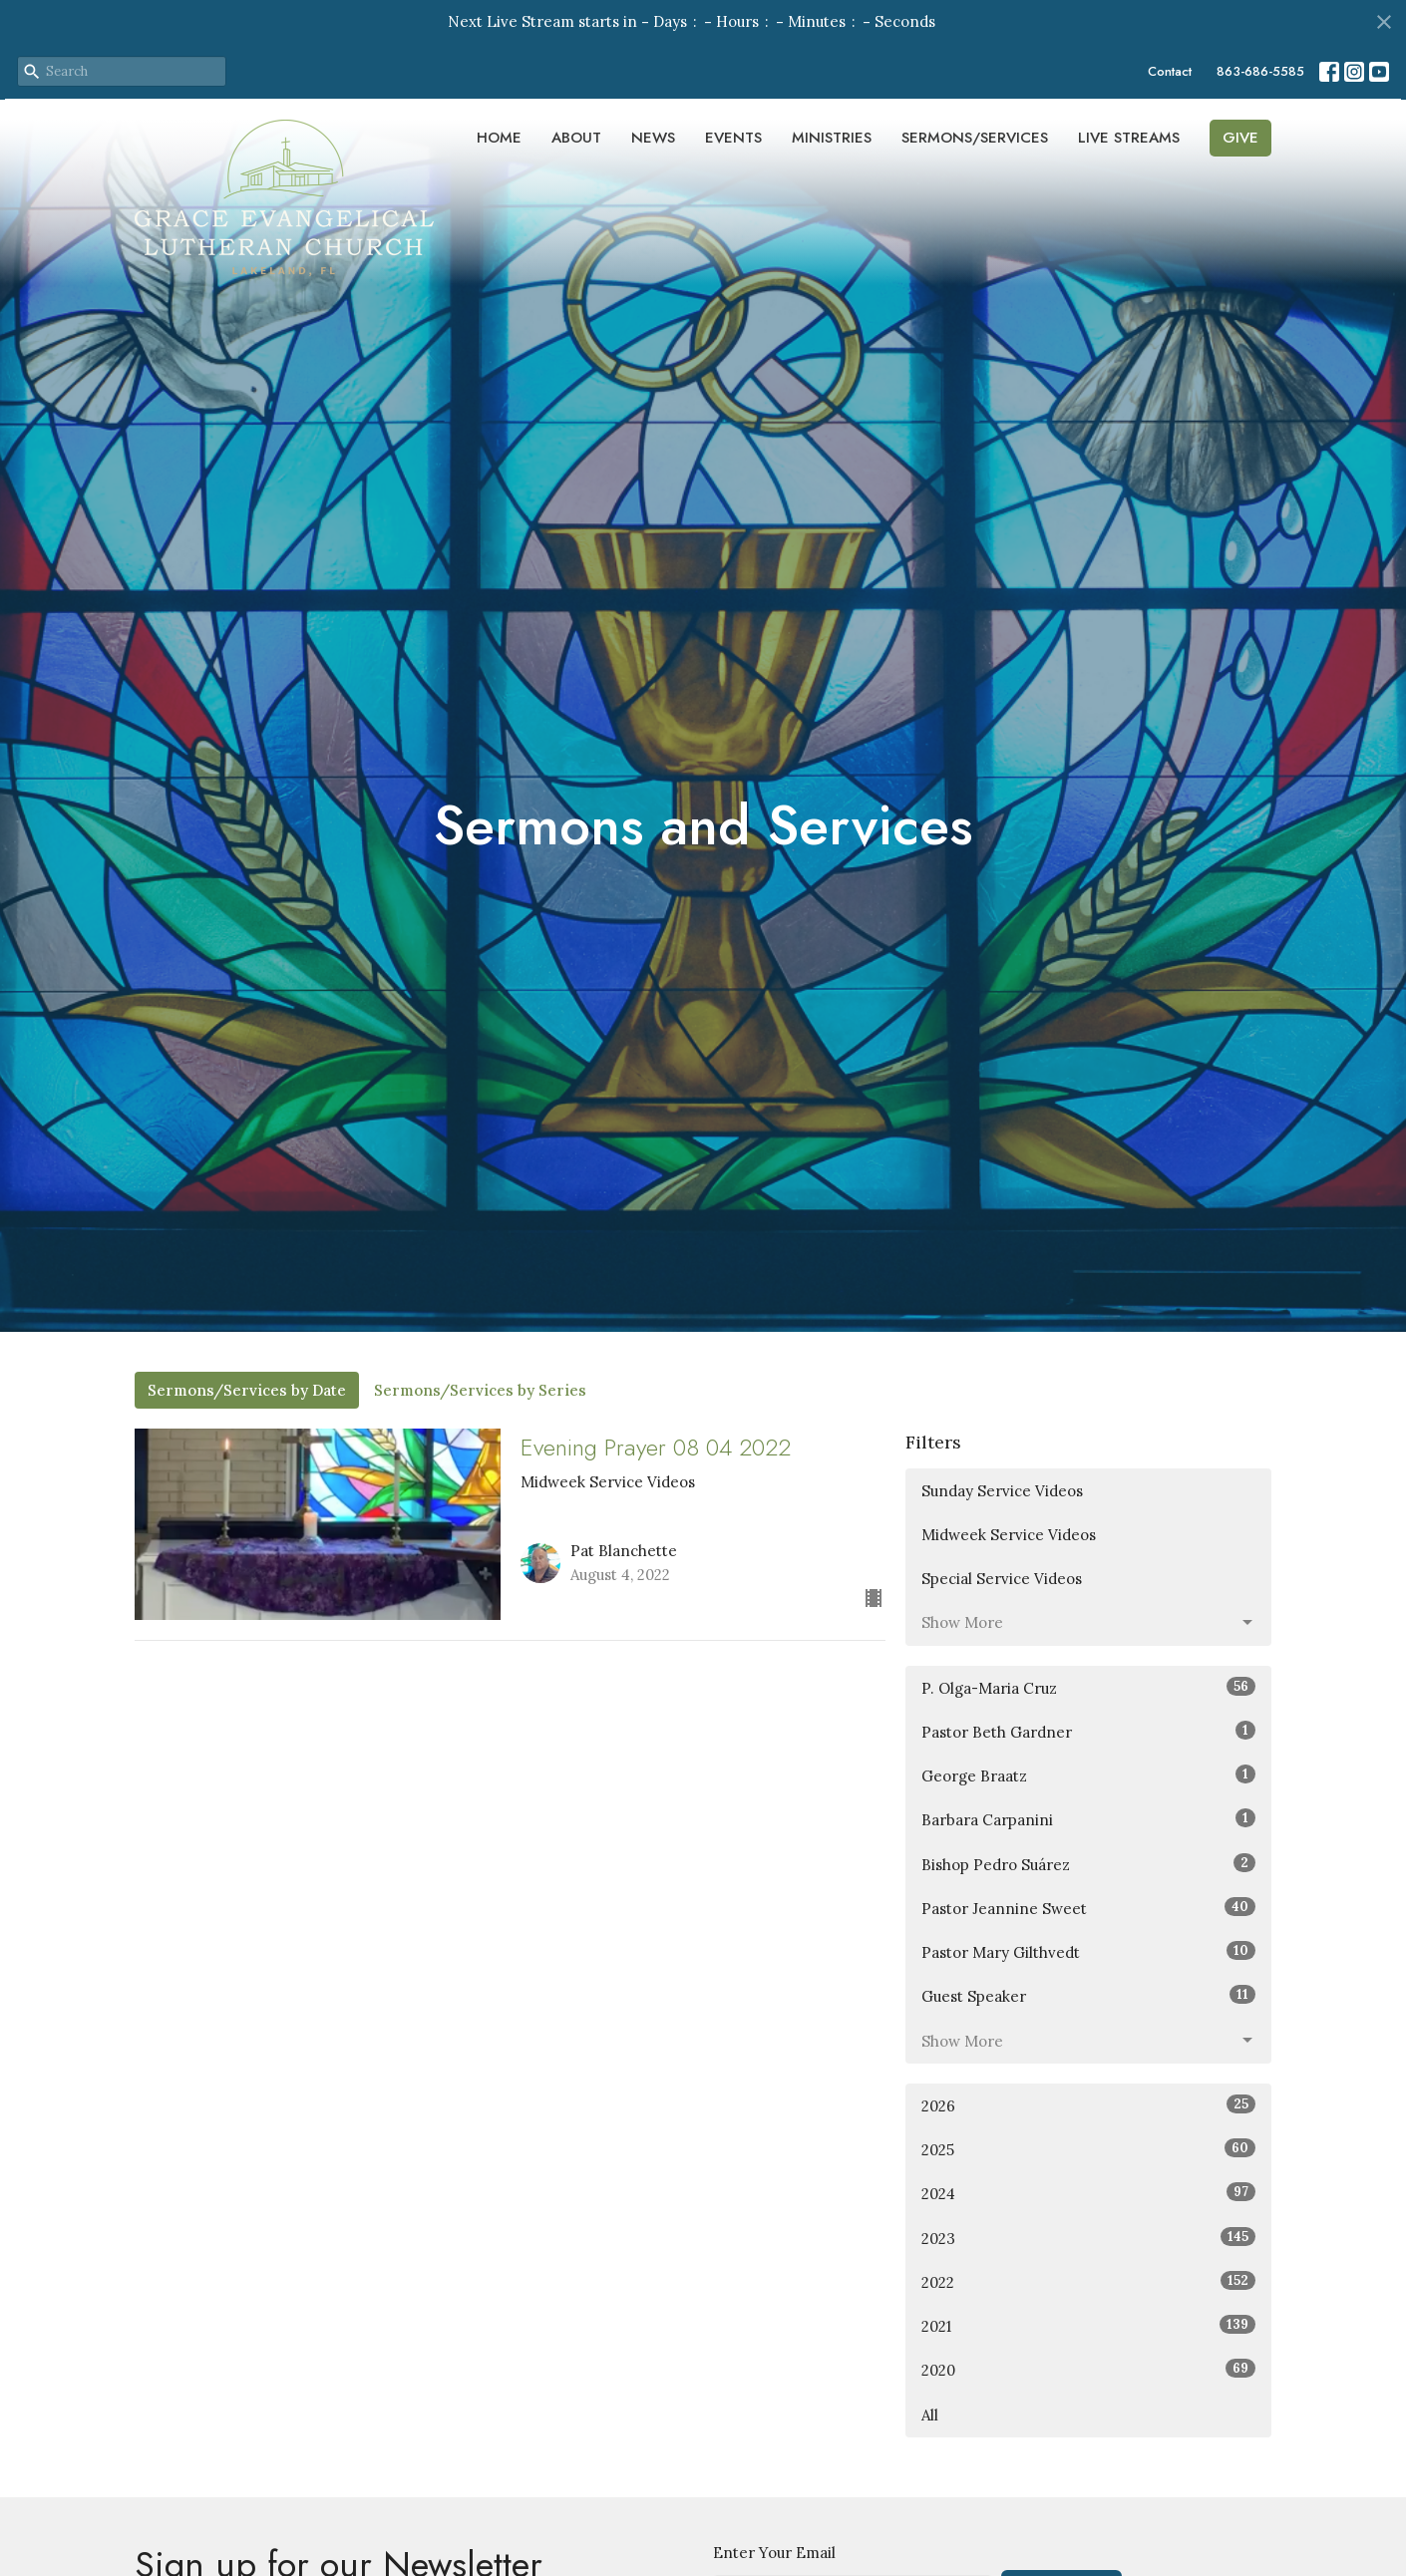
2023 (1088, 2237)
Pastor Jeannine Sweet (1088, 1907)
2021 (1088, 2325)
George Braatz (1088, 1775)
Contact (1170, 71)
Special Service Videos (1001, 1578)
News (653, 138)
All (929, 2415)
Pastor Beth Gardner (1088, 1731)
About (576, 138)
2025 (1088, 2148)
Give (1240, 138)
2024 (1088, 2192)
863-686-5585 (1260, 71)
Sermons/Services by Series (480, 1390)
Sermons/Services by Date (247, 1390)
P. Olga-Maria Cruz (1088, 1687)
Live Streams (1129, 138)
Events (733, 138)
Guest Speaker (1088, 1995)
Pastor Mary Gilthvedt (1088, 1951)
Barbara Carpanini (1088, 1818)
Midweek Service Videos (1008, 1534)
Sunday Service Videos (1002, 1490)
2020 (1088, 2369)
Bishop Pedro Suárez (1088, 1863)
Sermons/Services (974, 138)
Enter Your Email (774, 2552)
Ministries (832, 138)
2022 (1088, 2281)
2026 (1088, 2104)
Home (499, 138)
